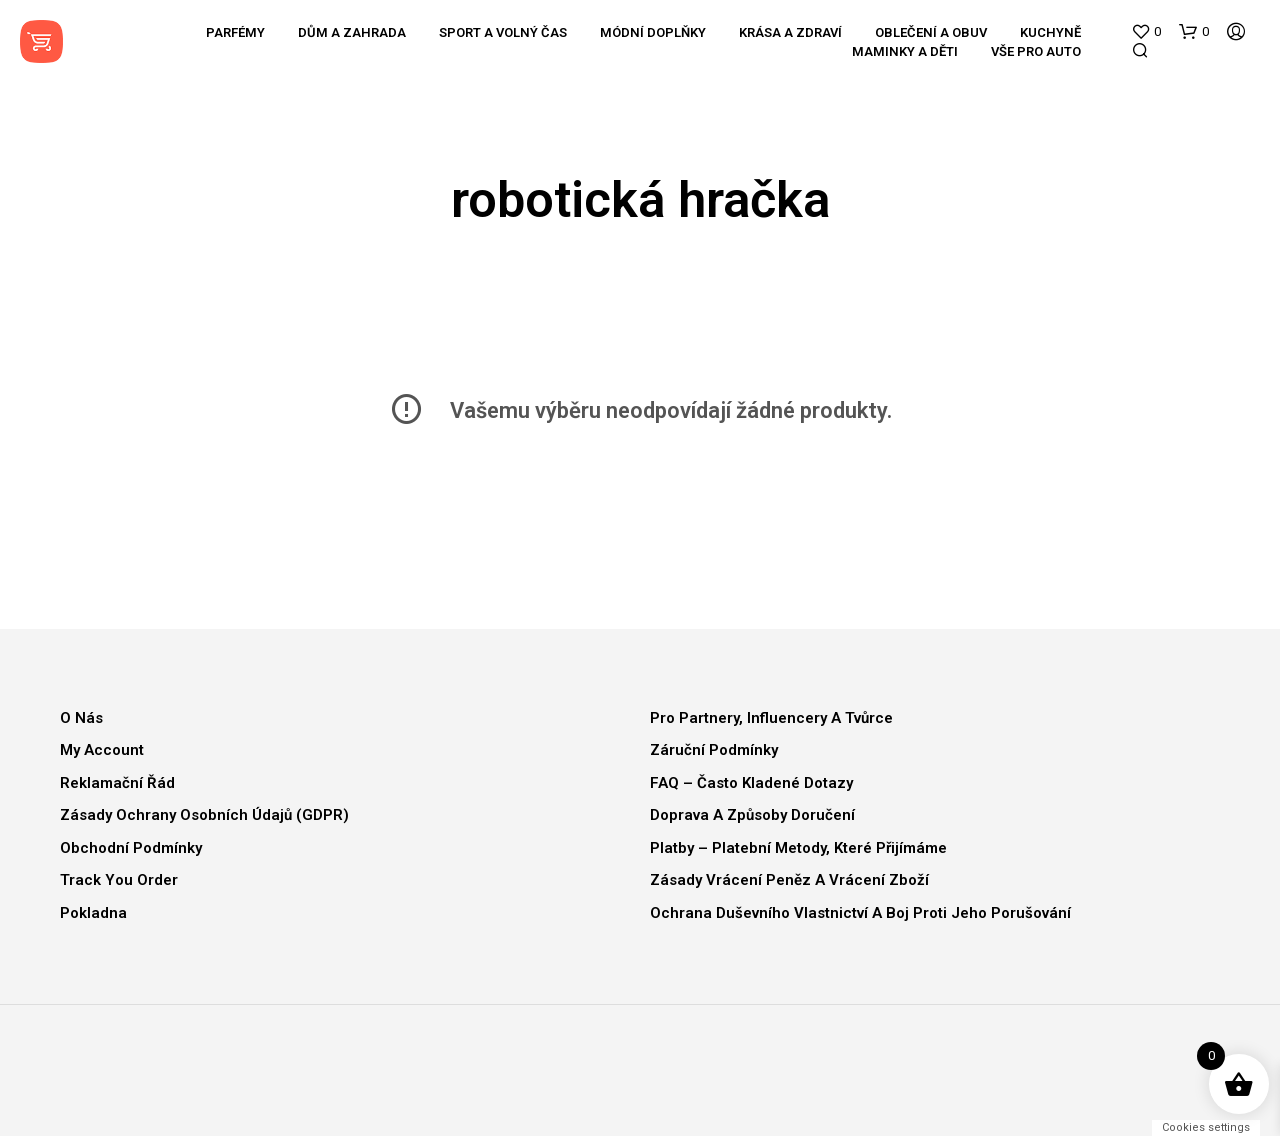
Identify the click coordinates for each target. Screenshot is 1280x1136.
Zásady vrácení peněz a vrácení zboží (789, 880)
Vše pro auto (1036, 51)
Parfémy (235, 32)
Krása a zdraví (790, 32)
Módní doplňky (653, 32)
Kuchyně (1050, 32)
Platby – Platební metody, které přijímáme (798, 848)
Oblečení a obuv (931, 32)
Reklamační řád (117, 783)
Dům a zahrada (352, 32)
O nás (81, 718)
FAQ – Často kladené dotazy (751, 783)
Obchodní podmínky (131, 848)
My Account (102, 750)
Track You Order (119, 880)
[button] (1146, 32)
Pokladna (93, 913)
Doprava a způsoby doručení (752, 815)
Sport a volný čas (503, 32)
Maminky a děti (905, 51)
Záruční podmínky (714, 750)
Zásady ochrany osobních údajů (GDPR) (204, 815)
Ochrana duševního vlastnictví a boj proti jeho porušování (860, 913)
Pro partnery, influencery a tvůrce (771, 718)
